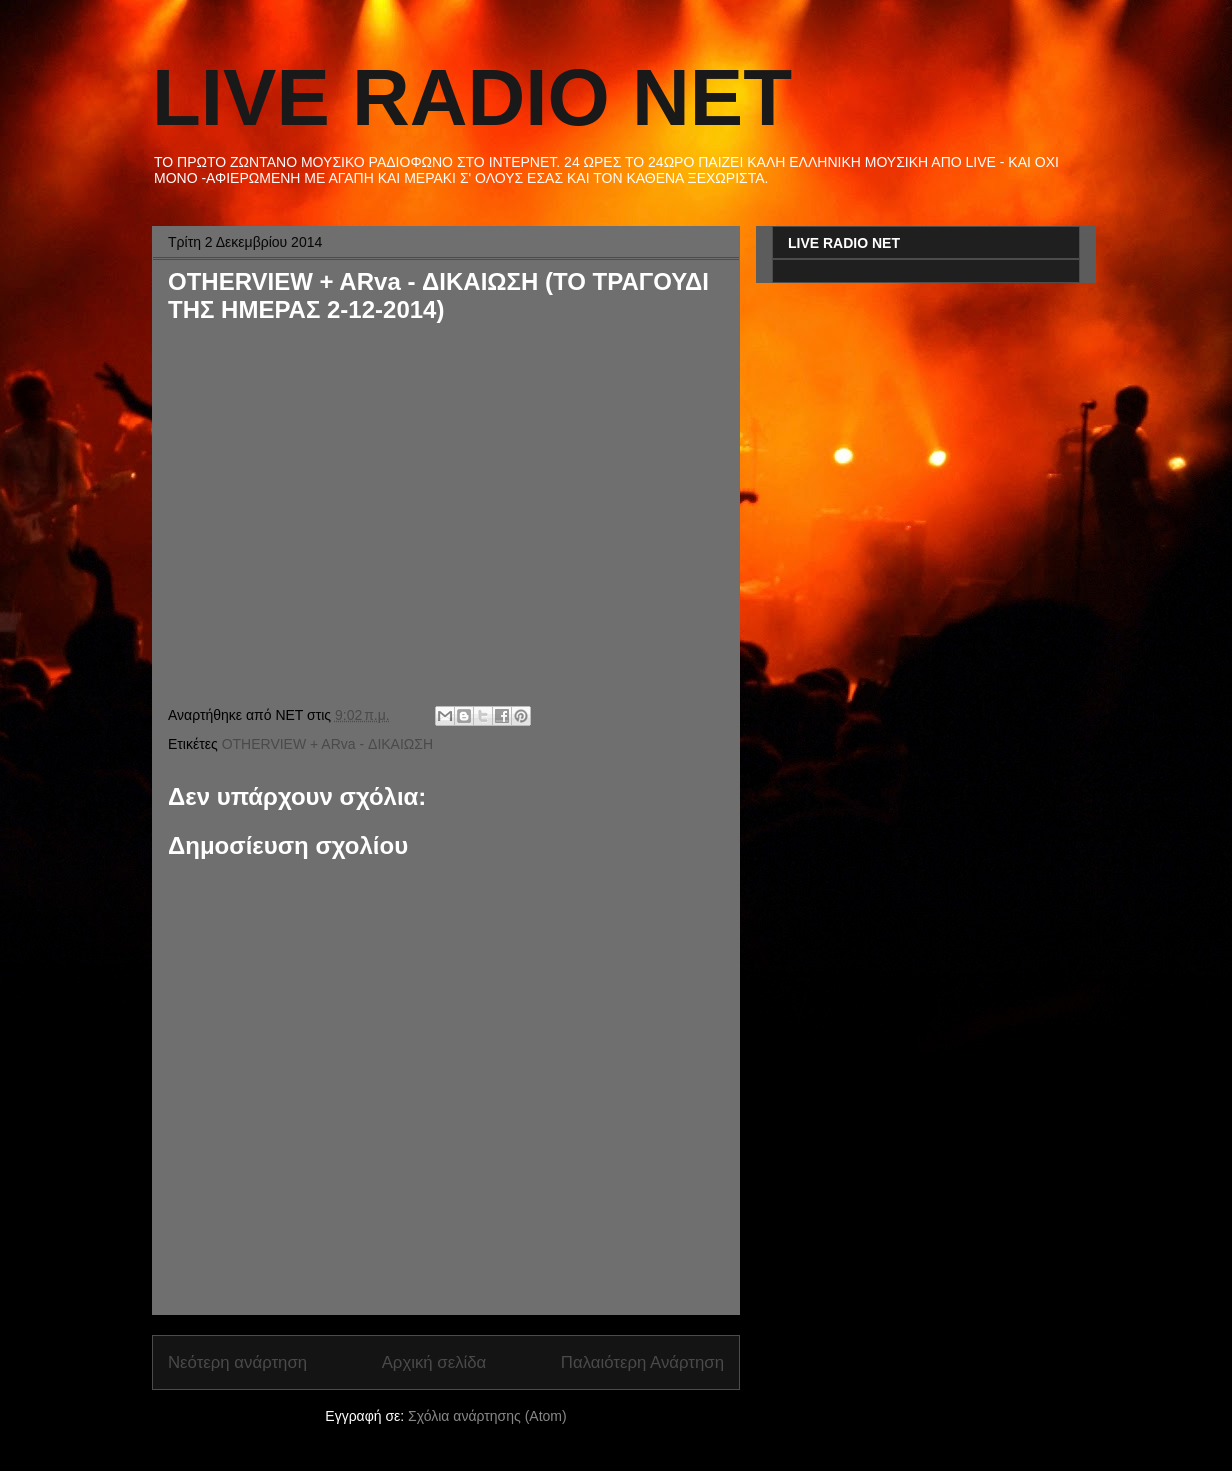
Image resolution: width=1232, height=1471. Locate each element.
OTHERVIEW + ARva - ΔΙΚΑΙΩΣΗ (327, 744)
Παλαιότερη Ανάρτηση (642, 1362)
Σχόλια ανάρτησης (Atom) (487, 1416)
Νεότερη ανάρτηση (237, 1362)
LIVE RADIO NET (472, 97)
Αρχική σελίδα (434, 1362)
